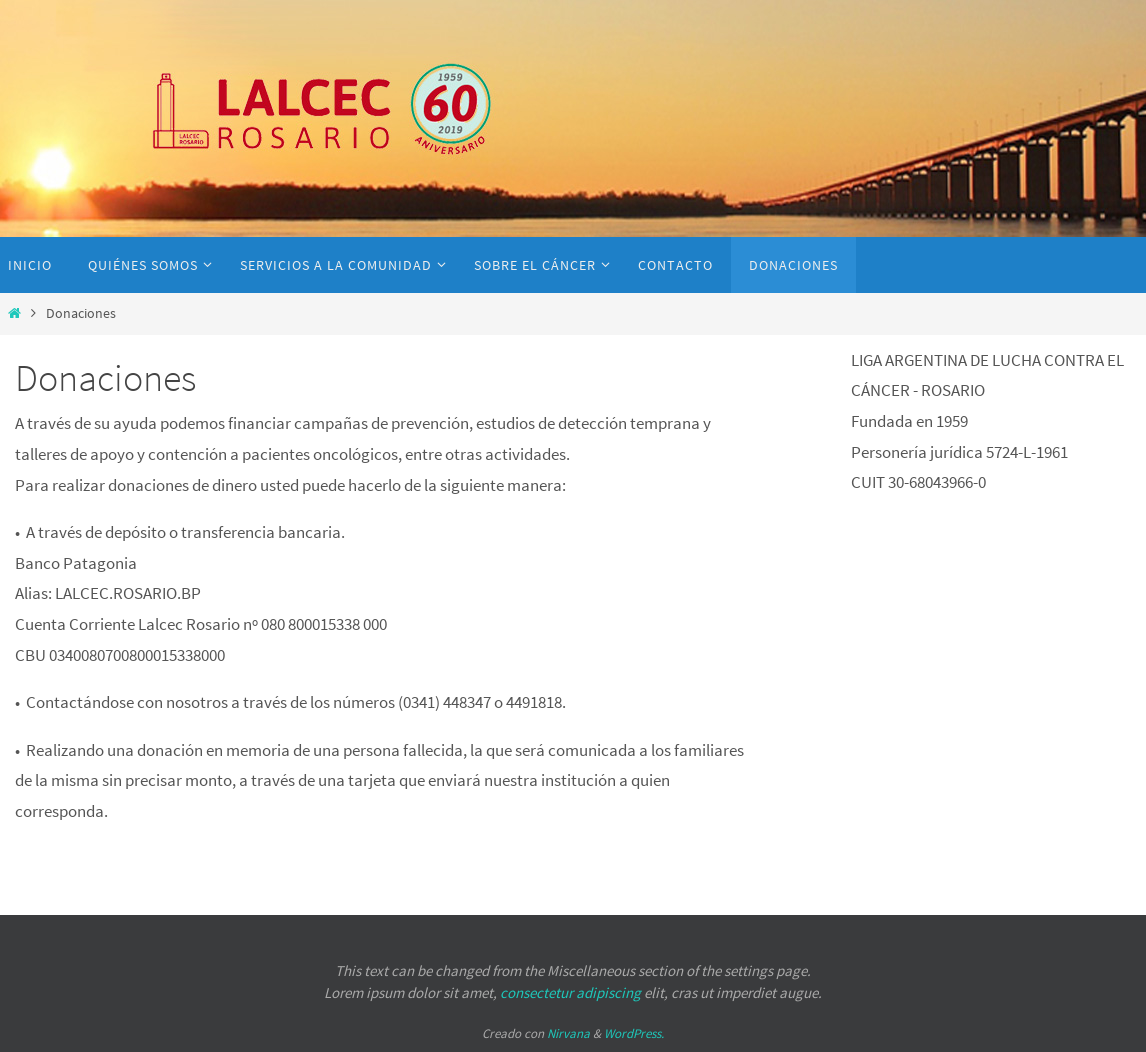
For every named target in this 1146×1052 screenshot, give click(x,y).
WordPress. (634, 1033)
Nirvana (568, 1033)
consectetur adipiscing (570, 992)
